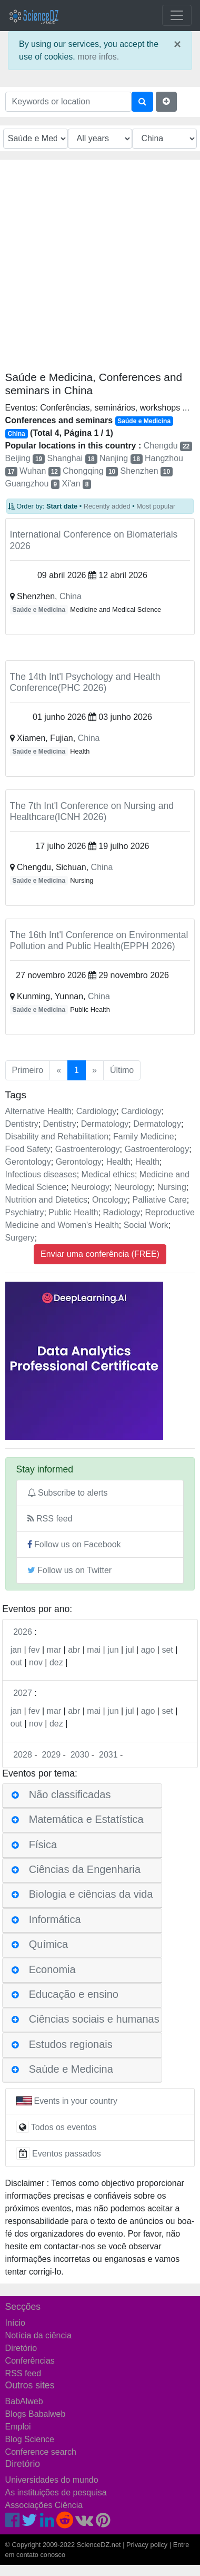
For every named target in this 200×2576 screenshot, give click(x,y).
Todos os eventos (64, 2127)
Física (43, 1844)
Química (48, 1944)
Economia (52, 1969)
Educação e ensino (73, 1994)
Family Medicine (143, 1136)
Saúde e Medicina (38, 609)
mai (94, 1649)
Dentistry (21, 1123)
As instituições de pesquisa (56, 2492)
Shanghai (72, 458)
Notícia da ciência (38, 2335)
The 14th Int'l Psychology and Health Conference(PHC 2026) (85, 682)
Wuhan (40, 470)
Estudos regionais (71, 2044)
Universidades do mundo (51, 2479)
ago (148, 1649)
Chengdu (168, 445)
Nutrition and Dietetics (46, 1199)
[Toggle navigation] (177, 15)
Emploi (18, 2426)
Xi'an (77, 483)
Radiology (121, 1212)
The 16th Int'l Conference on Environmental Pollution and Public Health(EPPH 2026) (99, 940)
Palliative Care (159, 1199)
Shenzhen (147, 470)
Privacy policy (146, 2545)
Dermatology (105, 1123)
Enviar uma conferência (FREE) (100, 1254)
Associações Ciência (44, 2505)
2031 (108, 1754)
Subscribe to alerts (67, 1492)
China (70, 596)
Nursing (171, 1187)
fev (33, 1710)
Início (15, 2322)
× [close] (177, 44)
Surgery (20, 1237)
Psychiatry (24, 1212)
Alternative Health (38, 1111)
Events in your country (75, 2100)
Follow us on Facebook (74, 1544)
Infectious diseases (41, 1174)
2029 (51, 1754)
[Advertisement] (98, 269)
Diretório (21, 2348)
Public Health (73, 1212)
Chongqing (90, 470)
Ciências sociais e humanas (94, 2019)
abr (74, 1649)
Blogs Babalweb (35, 2413)
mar (54, 1710)
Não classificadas (70, 1794)
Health (118, 1161)
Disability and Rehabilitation (57, 1136)
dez (56, 1662)
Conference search (40, 2451)
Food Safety (28, 1149)
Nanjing (121, 458)
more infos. (98, 56)
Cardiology (96, 1111)
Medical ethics (108, 1174)
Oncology (110, 1199)
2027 (22, 1693)
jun (112, 1649)
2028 (22, 1754)
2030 (80, 1754)
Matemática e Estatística (86, 1820)
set (167, 1649)
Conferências (30, 2360)
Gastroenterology (87, 1149)
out (16, 1662)
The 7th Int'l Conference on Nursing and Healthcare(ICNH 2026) (92, 811)
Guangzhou (32, 483)
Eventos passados (66, 2153)
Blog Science (29, 2439)
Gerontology (28, 1161)
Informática (55, 1919)
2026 (22, 1631)
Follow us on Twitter (69, 1570)
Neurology (90, 1187)
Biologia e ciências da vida (91, 1894)
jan (16, 1710)
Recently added (107, 506)
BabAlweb (24, 2401)
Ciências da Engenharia (85, 1869)
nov (36, 1662)
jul (130, 1649)
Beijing (25, 458)
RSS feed (50, 1518)
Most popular (155, 506)
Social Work (146, 1225)
